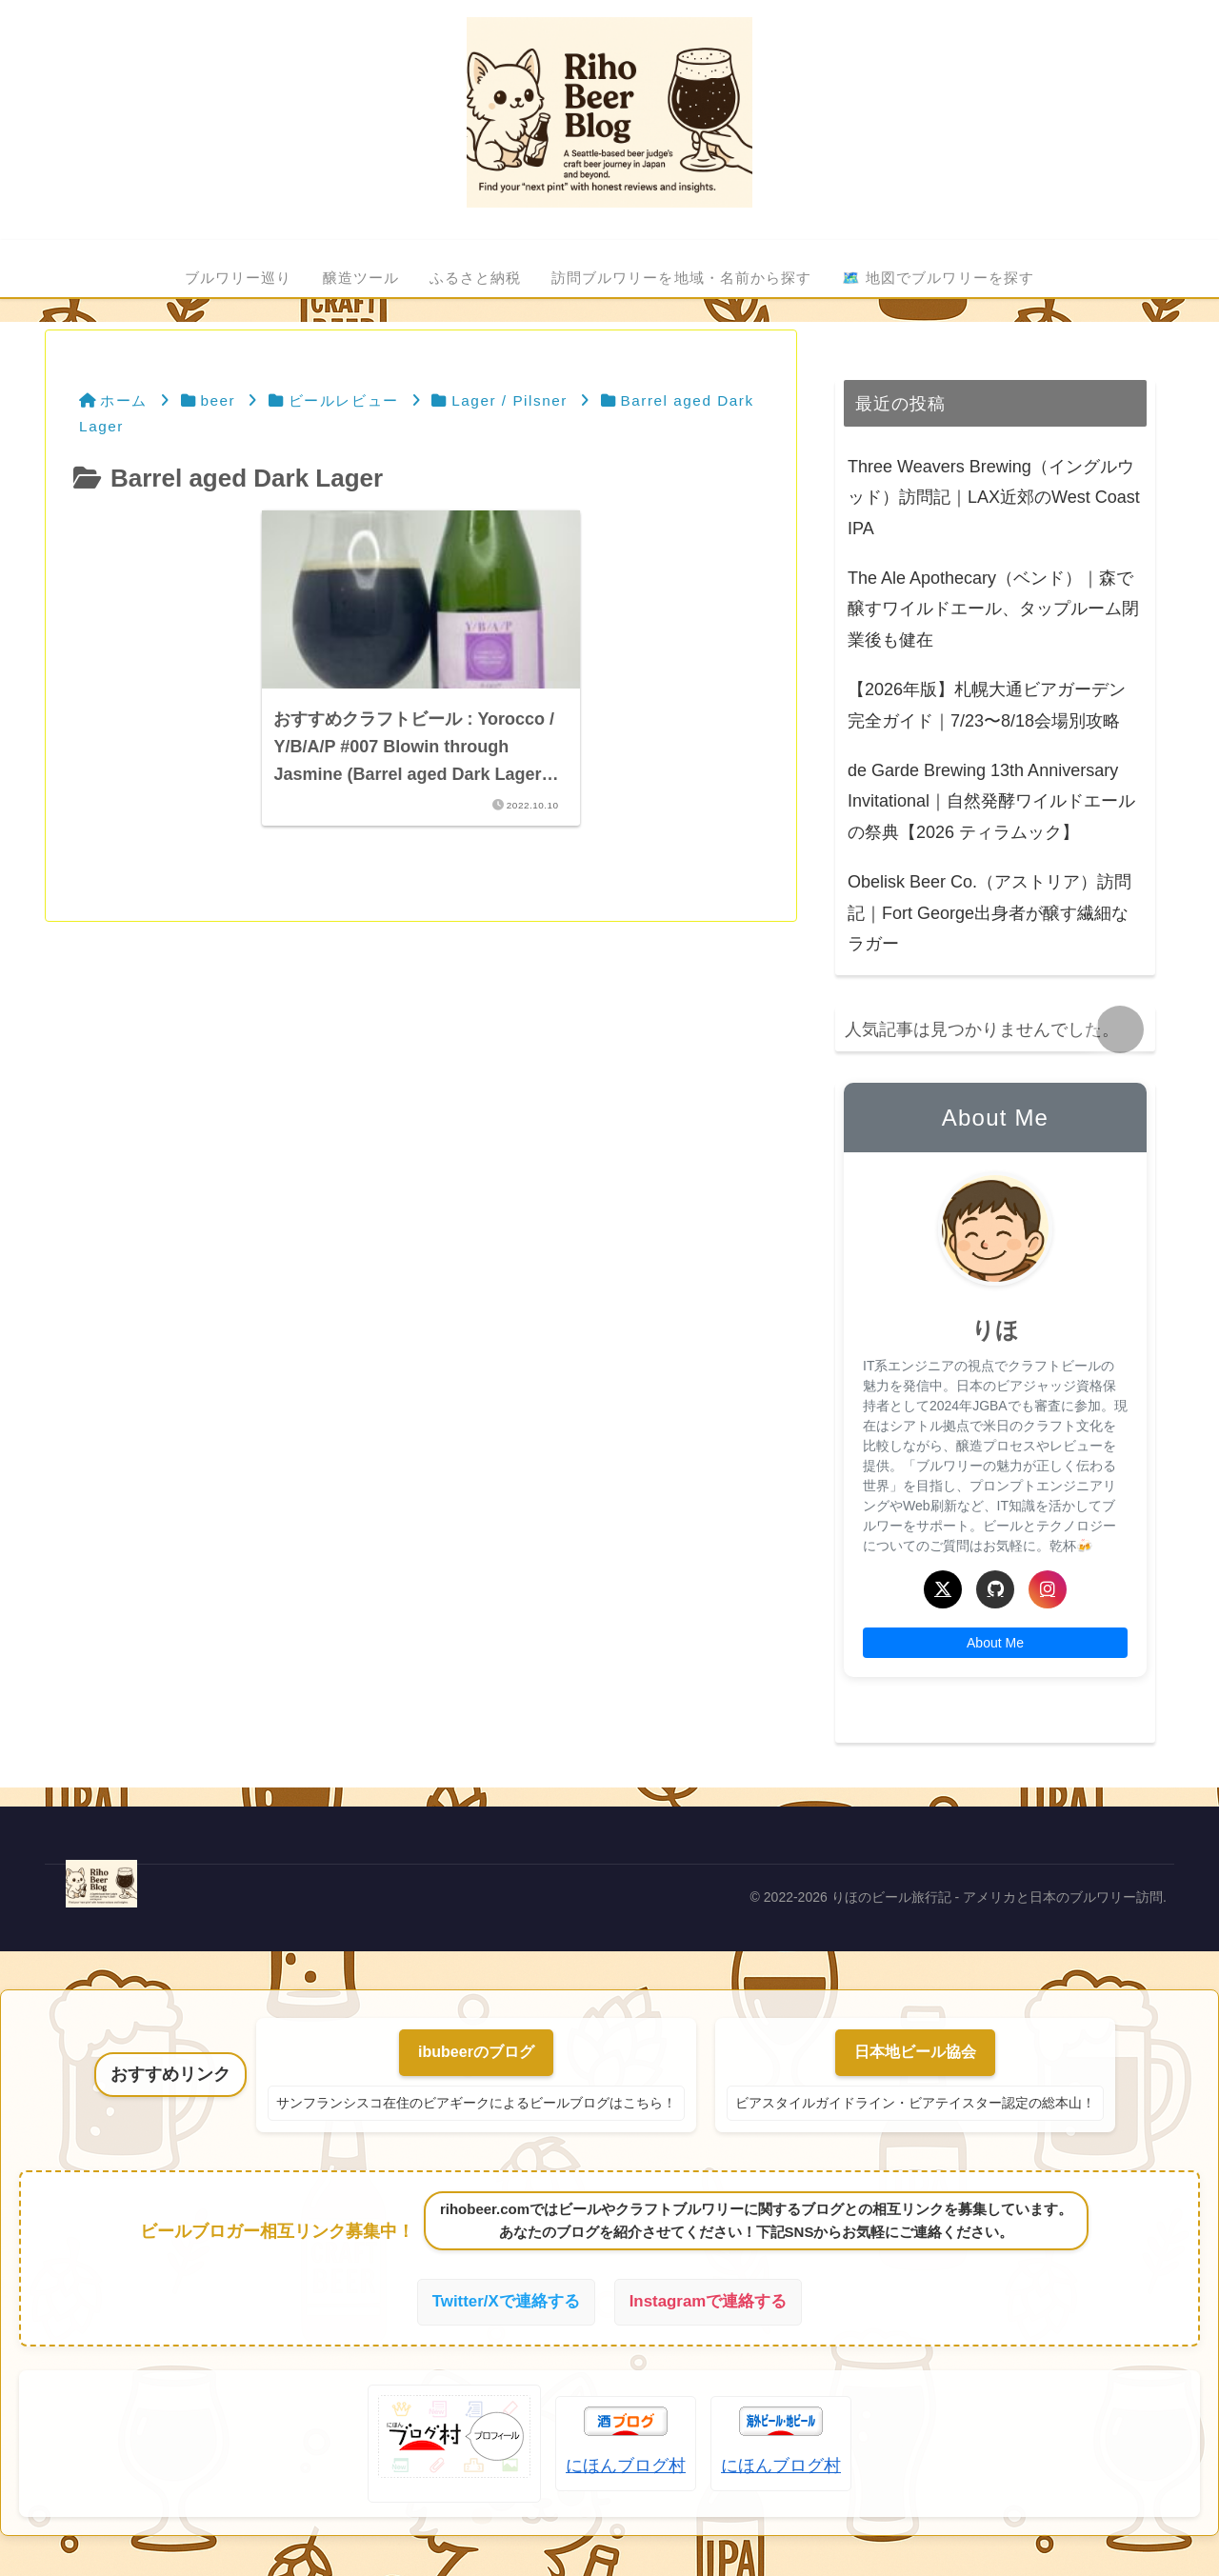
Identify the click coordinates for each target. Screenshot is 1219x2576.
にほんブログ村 (626, 2467)
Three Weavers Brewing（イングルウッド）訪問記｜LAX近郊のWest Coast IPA (994, 497)
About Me (995, 1642)
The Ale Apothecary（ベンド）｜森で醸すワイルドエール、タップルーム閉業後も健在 (993, 609)
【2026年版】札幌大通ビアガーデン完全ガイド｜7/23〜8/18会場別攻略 (987, 704)
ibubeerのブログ (476, 2052)
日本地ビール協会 (915, 2052)
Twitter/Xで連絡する (501, 2302)
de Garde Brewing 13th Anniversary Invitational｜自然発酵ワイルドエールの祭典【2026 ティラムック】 (991, 801)
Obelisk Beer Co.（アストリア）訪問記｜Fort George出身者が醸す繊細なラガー (989, 912)
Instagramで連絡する (712, 2302)
